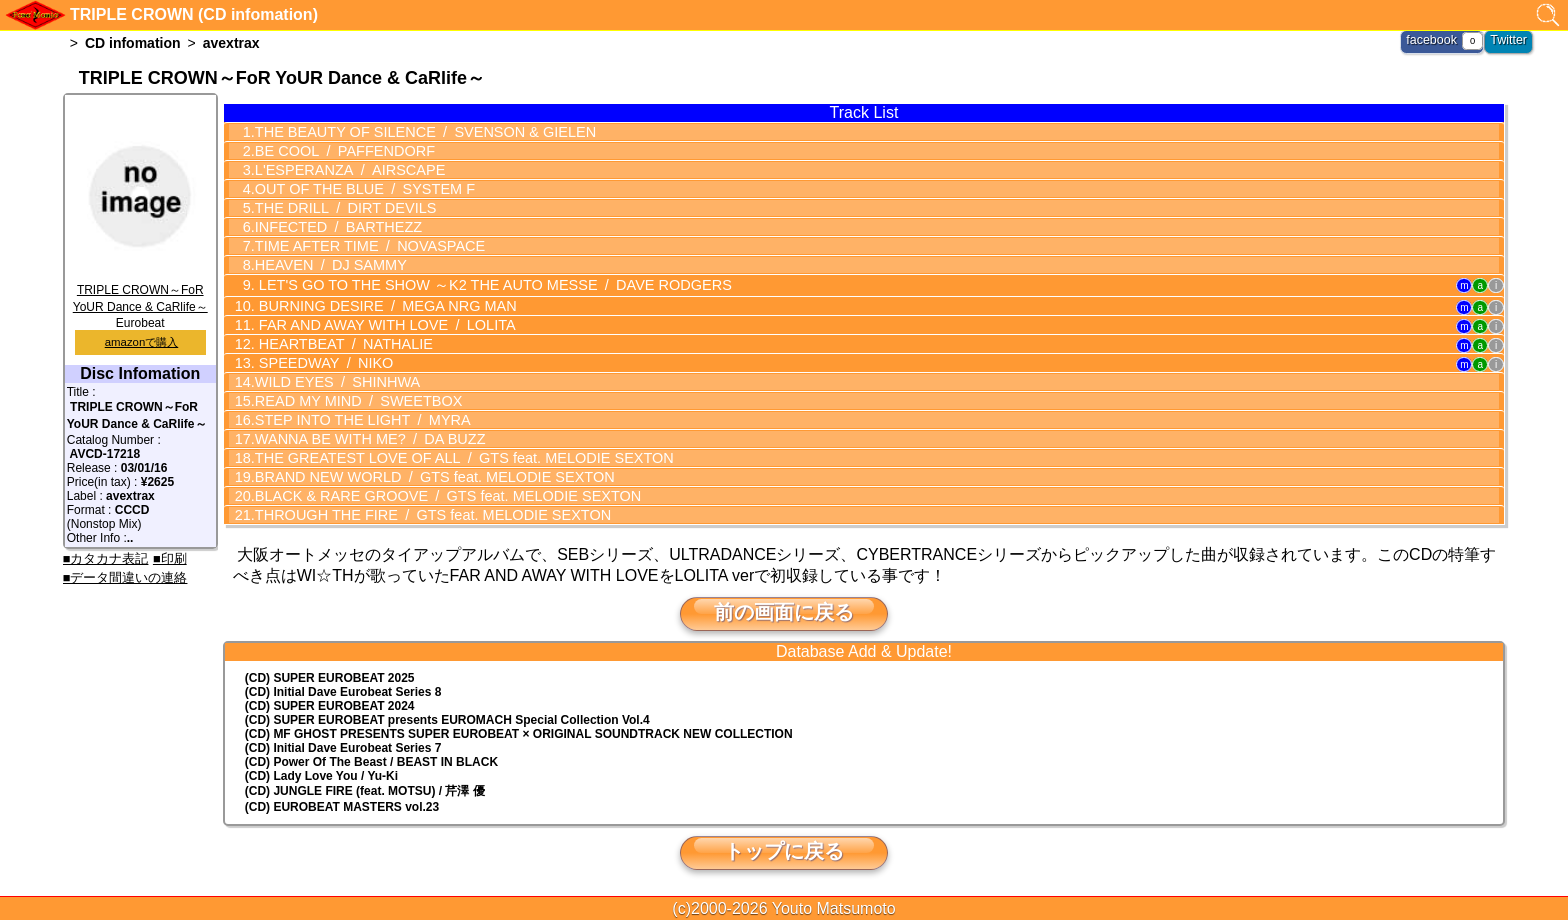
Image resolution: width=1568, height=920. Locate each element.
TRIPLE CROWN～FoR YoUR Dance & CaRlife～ (140, 291)
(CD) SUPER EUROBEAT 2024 (330, 705)
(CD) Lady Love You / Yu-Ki (321, 775)
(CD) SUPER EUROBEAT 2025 (330, 677)
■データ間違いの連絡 (125, 577)
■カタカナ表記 (106, 558)
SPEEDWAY (321, 362)
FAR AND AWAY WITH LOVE (380, 324)
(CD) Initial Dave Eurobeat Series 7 (343, 747)
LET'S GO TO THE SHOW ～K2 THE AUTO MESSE (484, 284)
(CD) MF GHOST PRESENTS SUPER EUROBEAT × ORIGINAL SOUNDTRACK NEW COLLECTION (519, 733)
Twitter (1509, 40)
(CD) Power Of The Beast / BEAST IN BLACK (371, 761)
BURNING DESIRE (380, 305)
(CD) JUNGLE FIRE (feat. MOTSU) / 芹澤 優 (365, 790)
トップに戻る (784, 850)
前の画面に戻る (784, 611)
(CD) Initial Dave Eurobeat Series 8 (343, 691)
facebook (1434, 40)
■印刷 (170, 558)
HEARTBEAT (340, 343)
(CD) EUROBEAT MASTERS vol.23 (342, 806)
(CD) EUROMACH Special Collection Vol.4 (447, 719)
